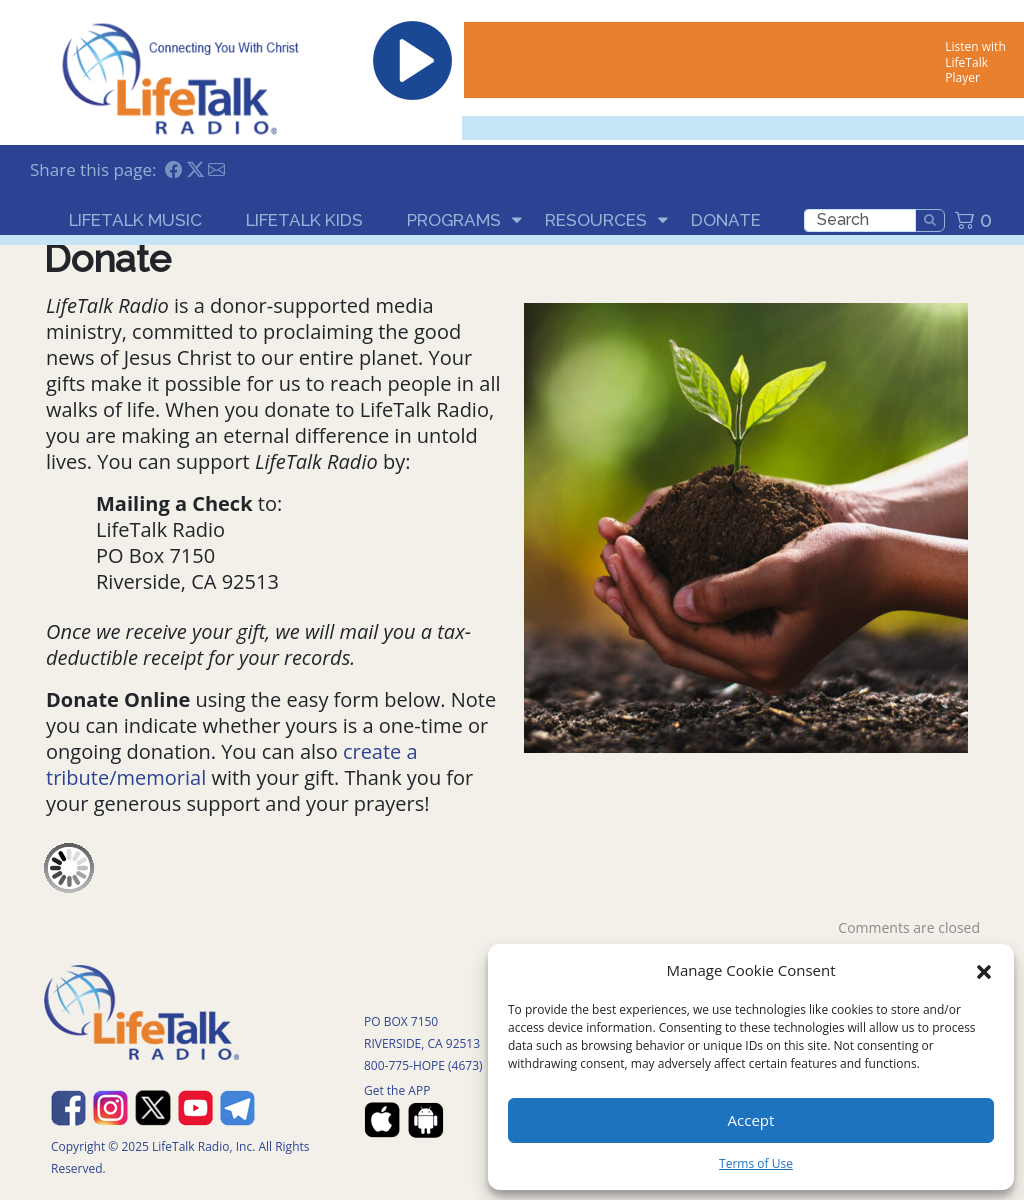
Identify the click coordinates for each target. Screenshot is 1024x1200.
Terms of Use (756, 1163)
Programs (454, 220)
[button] (984, 970)
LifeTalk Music (135, 220)
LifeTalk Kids (304, 220)
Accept (751, 1120)
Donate (726, 220)
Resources (596, 220)
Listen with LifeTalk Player (975, 62)
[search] (860, 220)
